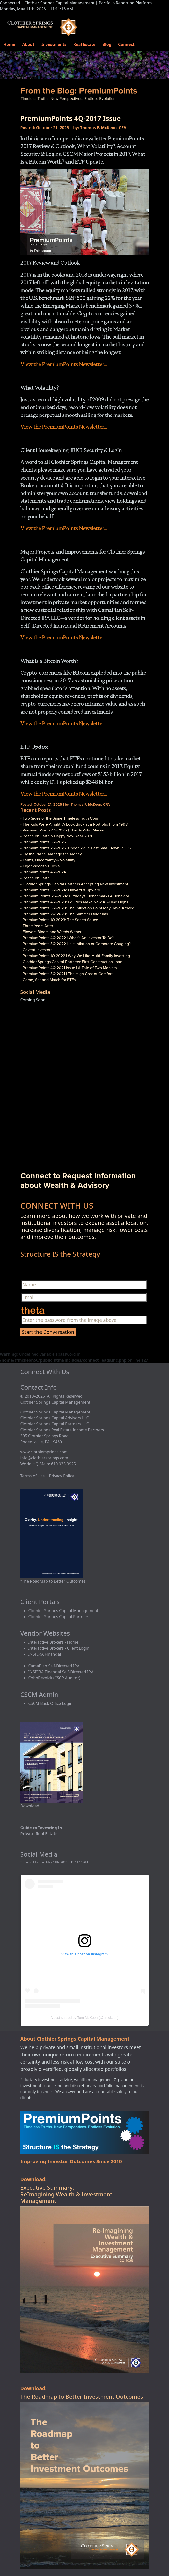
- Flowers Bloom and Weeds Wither (50, 931)
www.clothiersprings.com (44, 1452)
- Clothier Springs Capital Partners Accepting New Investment (74, 884)
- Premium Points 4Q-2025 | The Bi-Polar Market (62, 830)
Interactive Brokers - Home (53, 1642)
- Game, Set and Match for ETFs (48, 979)
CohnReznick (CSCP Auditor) (54, 1678)
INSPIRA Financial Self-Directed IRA (61, 1672)
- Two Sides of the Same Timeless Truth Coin (59, 818)
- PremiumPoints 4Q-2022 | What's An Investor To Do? (67, 937)
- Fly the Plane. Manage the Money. (51, 854)
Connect (126, 44)
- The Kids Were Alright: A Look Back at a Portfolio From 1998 (74, 824)
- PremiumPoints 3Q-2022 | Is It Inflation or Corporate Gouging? (75, 943)
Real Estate (84, 44)
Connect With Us (44, 1371)
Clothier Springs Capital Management (63, 1610)
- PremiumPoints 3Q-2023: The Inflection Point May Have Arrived (77, 908)
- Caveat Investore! (37, 949)
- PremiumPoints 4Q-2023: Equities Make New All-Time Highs (74, 902)
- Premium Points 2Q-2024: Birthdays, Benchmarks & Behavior (74, 896)
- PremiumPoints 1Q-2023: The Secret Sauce (59, 919)
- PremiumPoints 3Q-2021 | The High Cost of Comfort (66, 973)
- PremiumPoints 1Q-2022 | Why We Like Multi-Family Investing (75, 955)
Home (9, 44)
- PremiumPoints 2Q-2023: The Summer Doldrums (64, 913)
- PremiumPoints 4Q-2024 (43, 872)
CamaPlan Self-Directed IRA (54, 1666)
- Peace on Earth (35, 878)
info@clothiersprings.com (44, 1458)
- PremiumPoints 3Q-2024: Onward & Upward (60, 890)
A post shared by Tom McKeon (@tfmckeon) (85, 2018)
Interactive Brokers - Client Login (58, 1648)
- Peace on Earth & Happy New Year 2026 (57, 836)
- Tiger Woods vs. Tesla (40, 866)
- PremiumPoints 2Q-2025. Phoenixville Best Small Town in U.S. (76, 848)
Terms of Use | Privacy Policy (47, 1476)
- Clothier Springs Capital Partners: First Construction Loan (71, 961)
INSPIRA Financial (44, 1654)
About (28, 44)
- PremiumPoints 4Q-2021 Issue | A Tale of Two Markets (68, 967)
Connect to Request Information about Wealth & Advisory (78, 1180)
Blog (106, 44)
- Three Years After (36, 925)
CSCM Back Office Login (50, 1703)
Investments (53, 44)
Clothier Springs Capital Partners (58, 1616)
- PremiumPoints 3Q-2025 (43, 842)
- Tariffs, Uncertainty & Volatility (47, 860)
